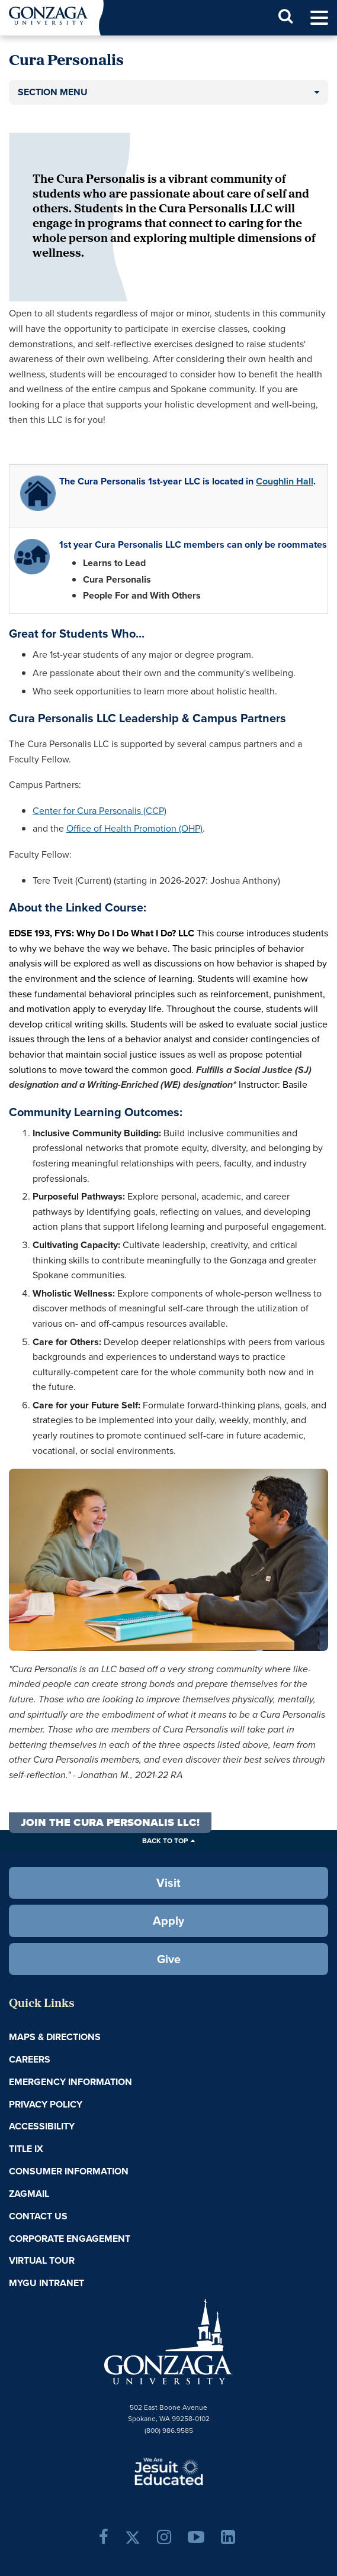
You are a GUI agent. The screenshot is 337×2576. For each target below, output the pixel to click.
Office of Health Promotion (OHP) (134, 828)
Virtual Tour (42, 2260)
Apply (168, 1920)
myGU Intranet (46, 2283)
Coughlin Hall (284, 481)
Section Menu (53, 92)
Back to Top (165, 1840)
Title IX (26, 2148)
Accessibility (42, 2126)
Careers (29, 2059)
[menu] (319, 18)
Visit (168, 1883)
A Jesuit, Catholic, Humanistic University (169, 2470)
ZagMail (29, 2193)
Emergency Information (70, 2082)
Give (169, 1959)
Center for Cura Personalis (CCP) (99, 810)
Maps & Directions (55, 2037)
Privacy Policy (45, 2104)
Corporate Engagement (69, 2238)
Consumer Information (69, 2171)
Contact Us (38, 2216)
